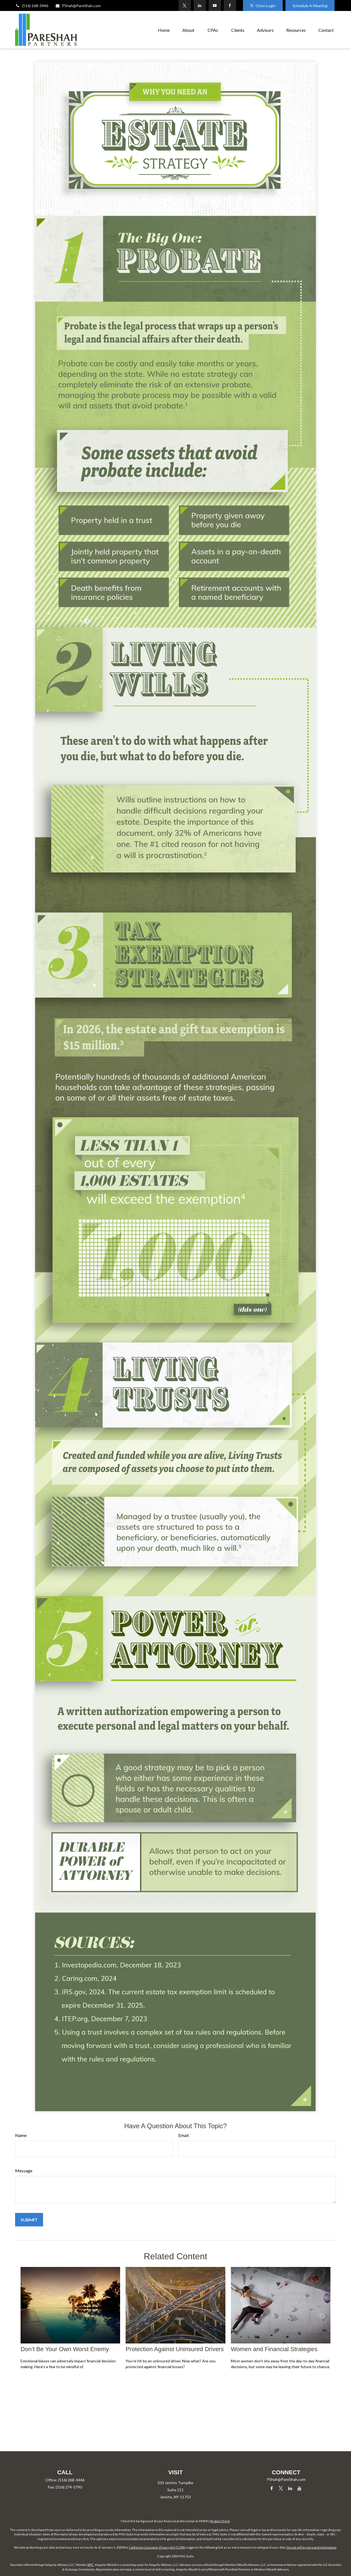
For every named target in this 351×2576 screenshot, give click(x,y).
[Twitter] (185, 5)
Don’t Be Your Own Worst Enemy (65, 2349)
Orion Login (263, 5)
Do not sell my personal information (311, 2547)
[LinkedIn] (200, 5)
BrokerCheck (220, 2521)
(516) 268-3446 (31, 5)
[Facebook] (230, 5)
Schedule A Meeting (310, 5)
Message (23, 2170)
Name (21, 2135)
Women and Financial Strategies (274, 2349)
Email (183, 2135)
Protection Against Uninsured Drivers (175, 2349)
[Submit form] (29, 2219)
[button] (164, 30)
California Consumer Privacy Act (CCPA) (157, 2547)
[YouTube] (215, 5)
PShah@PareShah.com (78, 5)
